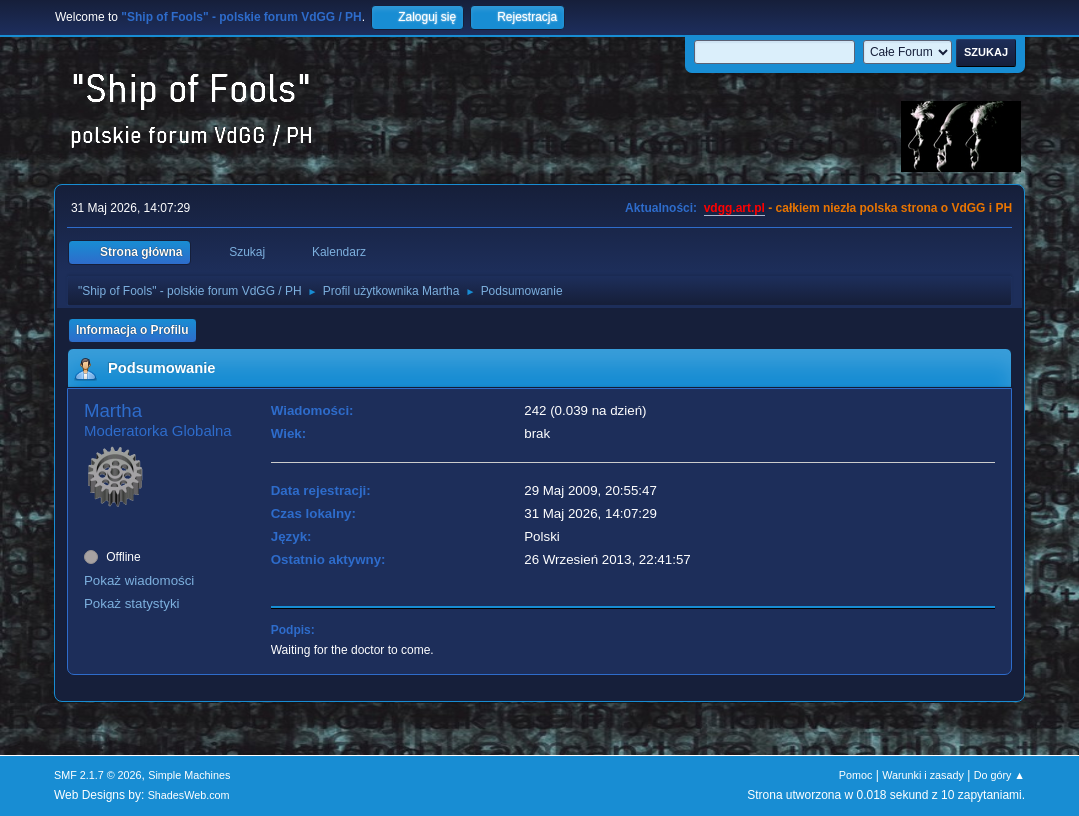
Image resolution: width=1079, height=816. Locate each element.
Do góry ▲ (999, 775)
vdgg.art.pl (734, 208)
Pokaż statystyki (132, 603)
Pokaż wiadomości (139, 580)
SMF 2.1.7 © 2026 (98, 775)
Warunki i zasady (923, 775)
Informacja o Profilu (132, 330)
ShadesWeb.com (189, 795)
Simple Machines (189, 775)
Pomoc (856, 775)
